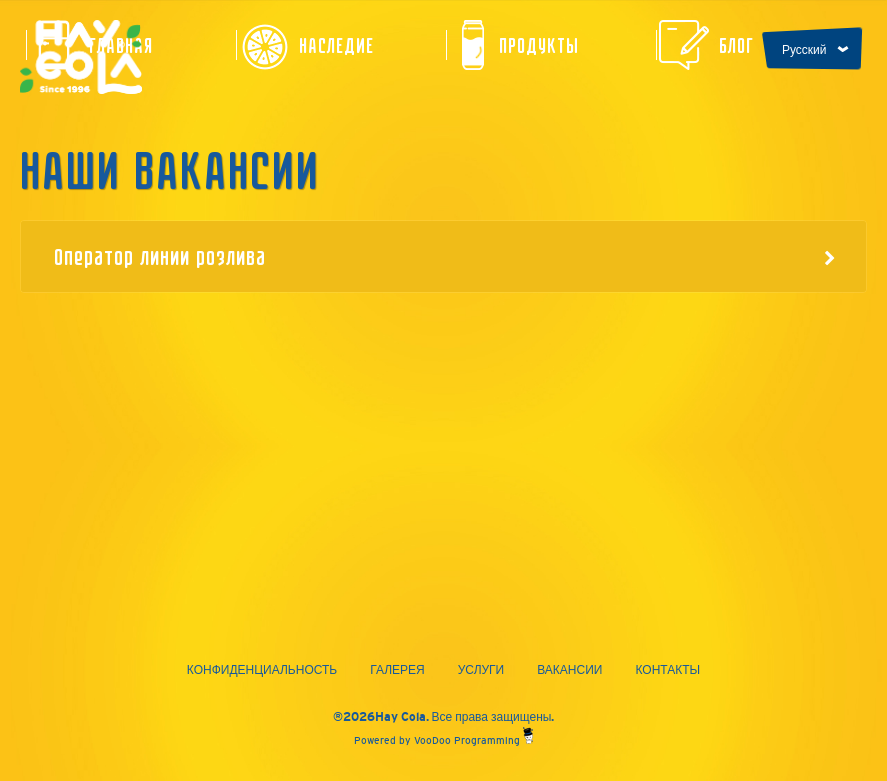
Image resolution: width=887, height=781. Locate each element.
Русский (804, 50)
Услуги (481, 670)
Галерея (397, 670)
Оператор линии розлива (445, 256)
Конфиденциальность (262, 670)
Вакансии (569, 670)
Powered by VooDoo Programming (443, 740)
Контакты (667, 670)
